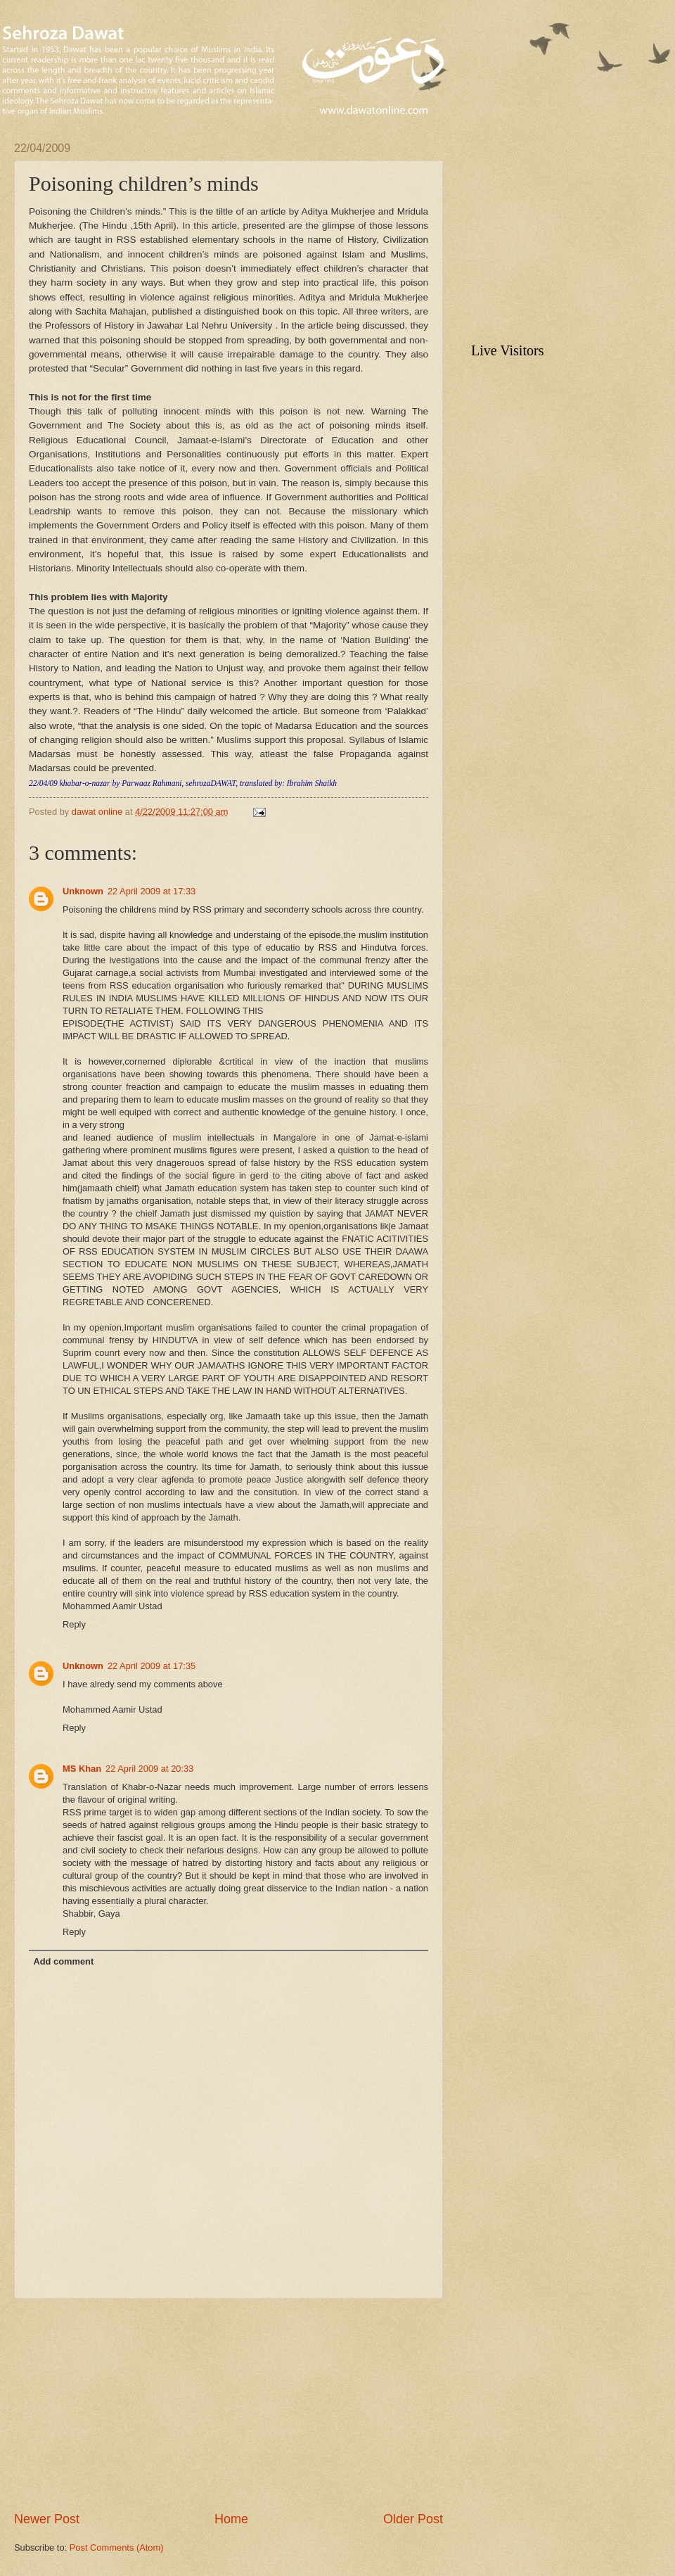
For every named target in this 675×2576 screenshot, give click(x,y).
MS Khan (82, 1768)
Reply (74, 1624)
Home (231, 2519)
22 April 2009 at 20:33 (149, 1768)
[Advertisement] (228, 2405)
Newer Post (46, 2519)
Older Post (413, 2519)
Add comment (63, 1961)
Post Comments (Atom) (117, 2547)
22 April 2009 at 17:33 (151, 891)
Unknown (83, 891)
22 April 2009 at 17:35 (151, 1666)
